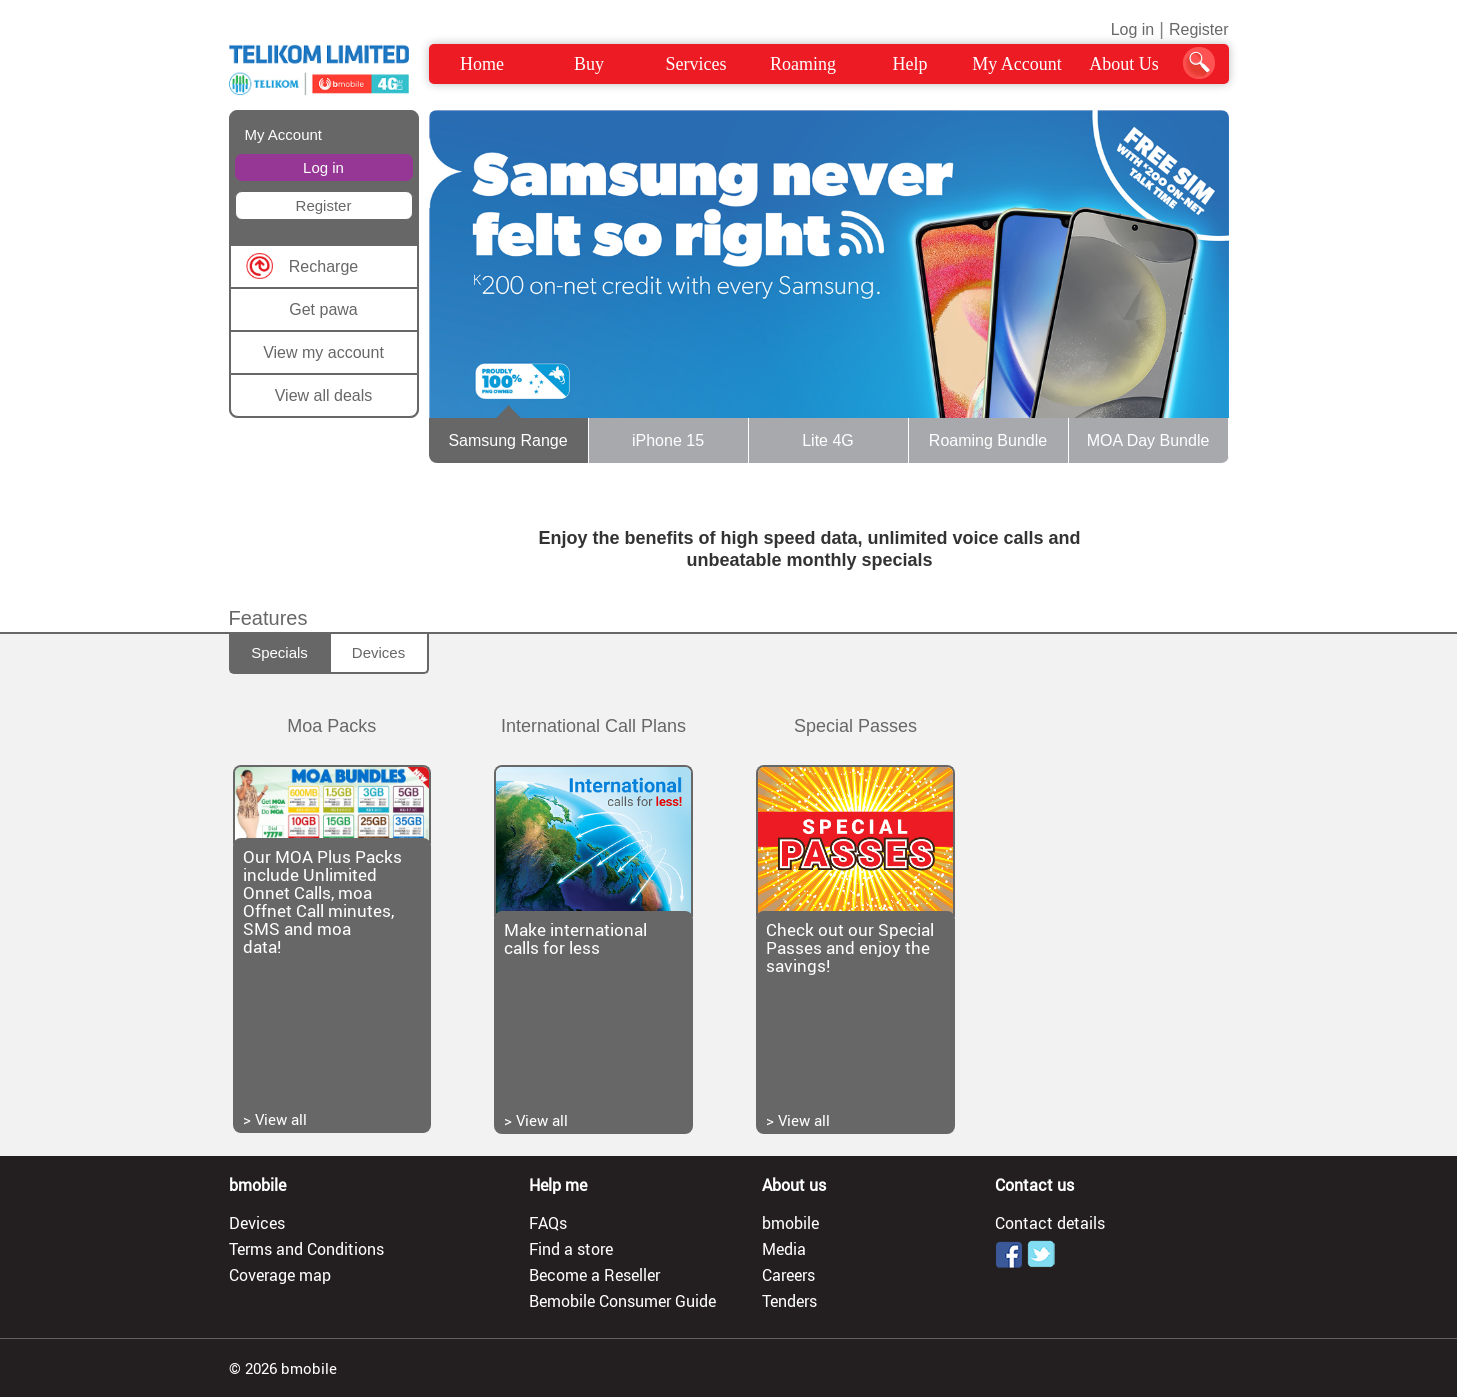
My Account (1017, 64)
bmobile (790, 1223)
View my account (323, 352)
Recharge (323, 266)
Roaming (803, 64)
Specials (279, 652)
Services (696, 64)
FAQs (548, 1223)
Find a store (571, 1249)
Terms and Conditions (306, 1249)
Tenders (789, 1301)
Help (910, 64)
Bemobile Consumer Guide (622, 1301)
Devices (378, 652)
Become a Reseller (594, 1275)
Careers (788, 1275)
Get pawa (323, 309)
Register (1199, 29)
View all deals (324, 395)
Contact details (1050, 1223)
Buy (589, 64)
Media (784, 1249)
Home (482, 64)
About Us (1124, 64)
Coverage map (280, 1275)
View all (281, 1119)
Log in (1133, 29)
